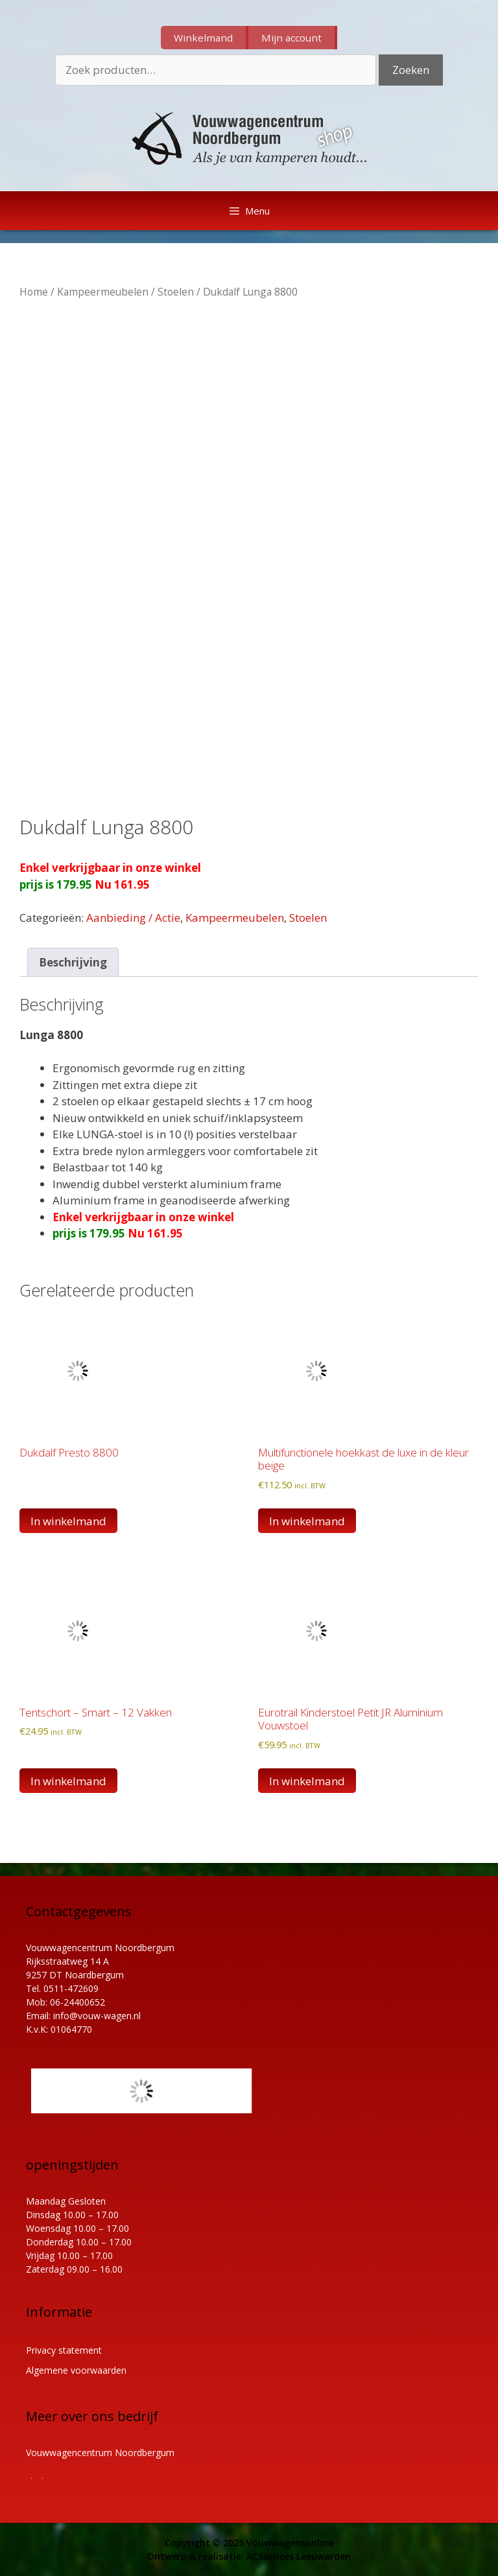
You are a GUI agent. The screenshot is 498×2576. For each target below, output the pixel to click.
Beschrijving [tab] (73, 962)
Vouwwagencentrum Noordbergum (100, 2452)
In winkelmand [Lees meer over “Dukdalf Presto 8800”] (68, 1521)
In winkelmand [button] (307, 1521)
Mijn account (291, 37)
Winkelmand (203, 37)
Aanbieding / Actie (133, 917)
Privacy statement (64, 2350)
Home (33, 292)
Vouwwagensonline (289, 2542)
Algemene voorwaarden (76, 2370)
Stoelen (176, 292)
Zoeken (410, 69)
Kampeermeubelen (102, 292)
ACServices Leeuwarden (298, 2556)
